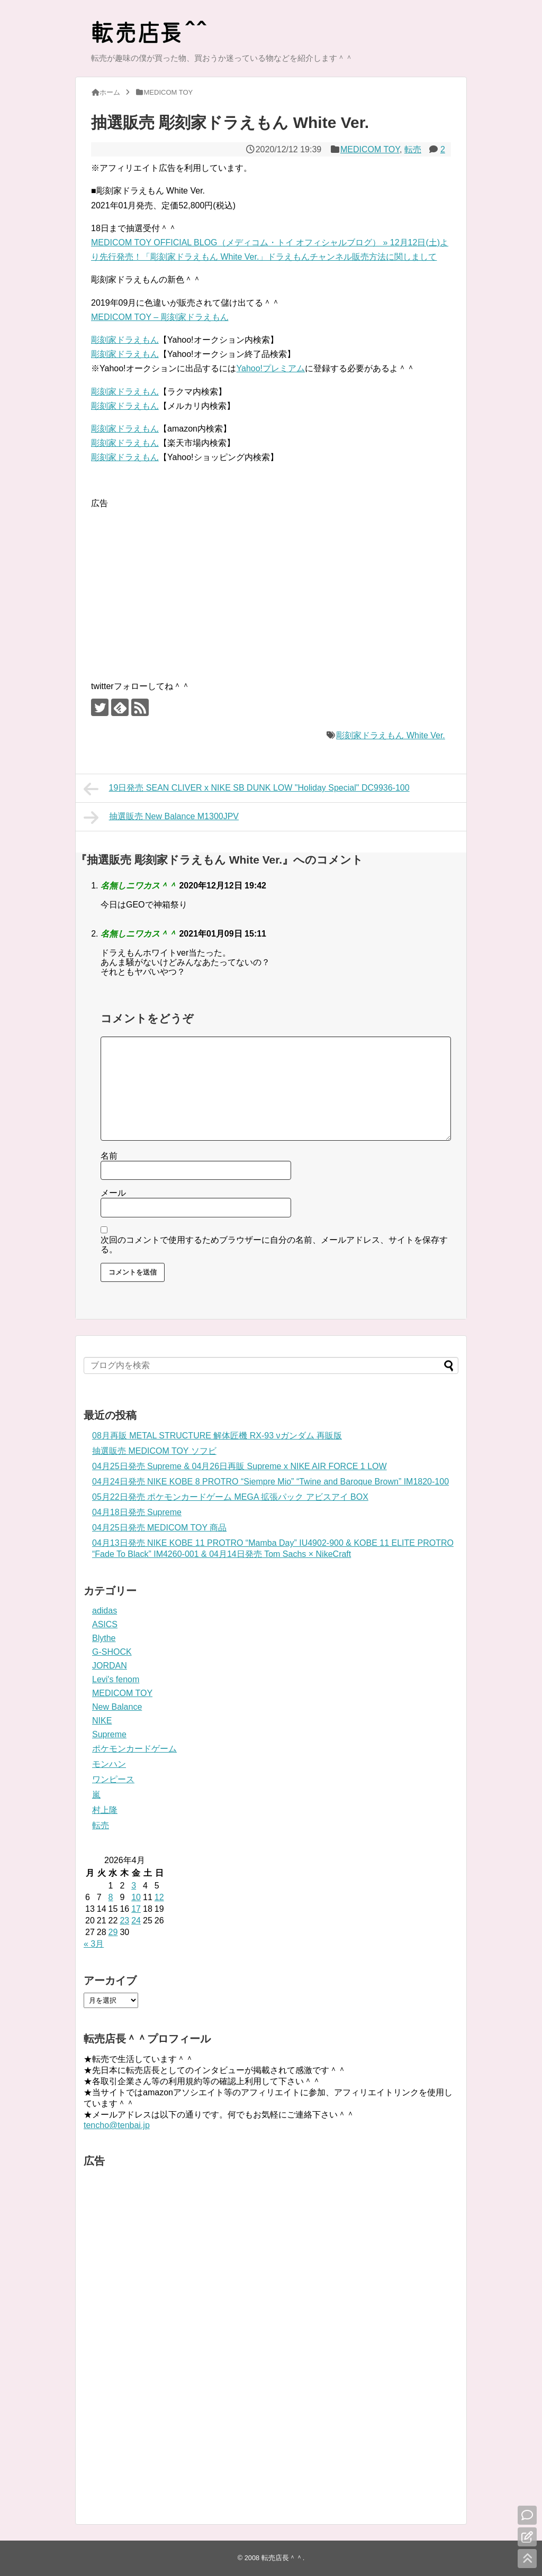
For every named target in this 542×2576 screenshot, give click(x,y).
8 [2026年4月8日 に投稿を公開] (111, 1897)
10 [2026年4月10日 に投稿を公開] (136, 1897)
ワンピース (113, 1779)
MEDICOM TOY (370, 149)
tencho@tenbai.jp (117, 2125)
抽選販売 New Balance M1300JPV (161, 817)
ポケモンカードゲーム (134, 1748)
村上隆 (105, 1809)
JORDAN (109, 1665)
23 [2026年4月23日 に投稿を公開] (124, 1920)
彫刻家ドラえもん (125, 339)
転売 (412, 149)
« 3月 (94, 1943)
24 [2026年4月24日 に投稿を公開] (136, 1920)
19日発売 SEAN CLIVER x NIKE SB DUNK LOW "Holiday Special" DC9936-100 (247, 789)
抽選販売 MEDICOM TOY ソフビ (154, 1450)
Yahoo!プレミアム (270, 368)
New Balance (117, 1706)
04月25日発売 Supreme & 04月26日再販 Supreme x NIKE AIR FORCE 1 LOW (239, 1466)
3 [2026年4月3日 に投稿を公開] (133, 1885)
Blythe (103, 1638)
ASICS (105, 1624)
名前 (109, 1155)
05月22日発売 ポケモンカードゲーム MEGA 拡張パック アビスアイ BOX (230, 1496)
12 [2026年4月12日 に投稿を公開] (159, 1897)
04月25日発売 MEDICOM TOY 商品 (159, 1527)
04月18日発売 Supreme (137, 1512)
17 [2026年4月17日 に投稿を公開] (136, 1908)
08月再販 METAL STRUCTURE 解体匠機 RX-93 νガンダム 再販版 (217, 1435)
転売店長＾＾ (282, 2558)
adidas (104, 1610)
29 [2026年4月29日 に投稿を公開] (113, 1932)
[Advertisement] (180, 585)
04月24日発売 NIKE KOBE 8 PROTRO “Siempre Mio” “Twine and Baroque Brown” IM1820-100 (270, 1481)
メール (113, 1192)
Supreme (109, 1734)
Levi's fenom (115, 1679)
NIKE (102, 1720)
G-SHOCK (112, 1651)
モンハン (109, 1763)
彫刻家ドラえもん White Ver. (390, 735)
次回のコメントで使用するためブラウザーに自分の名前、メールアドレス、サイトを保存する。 (274, 1244)
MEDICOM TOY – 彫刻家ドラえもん (160, 317)
